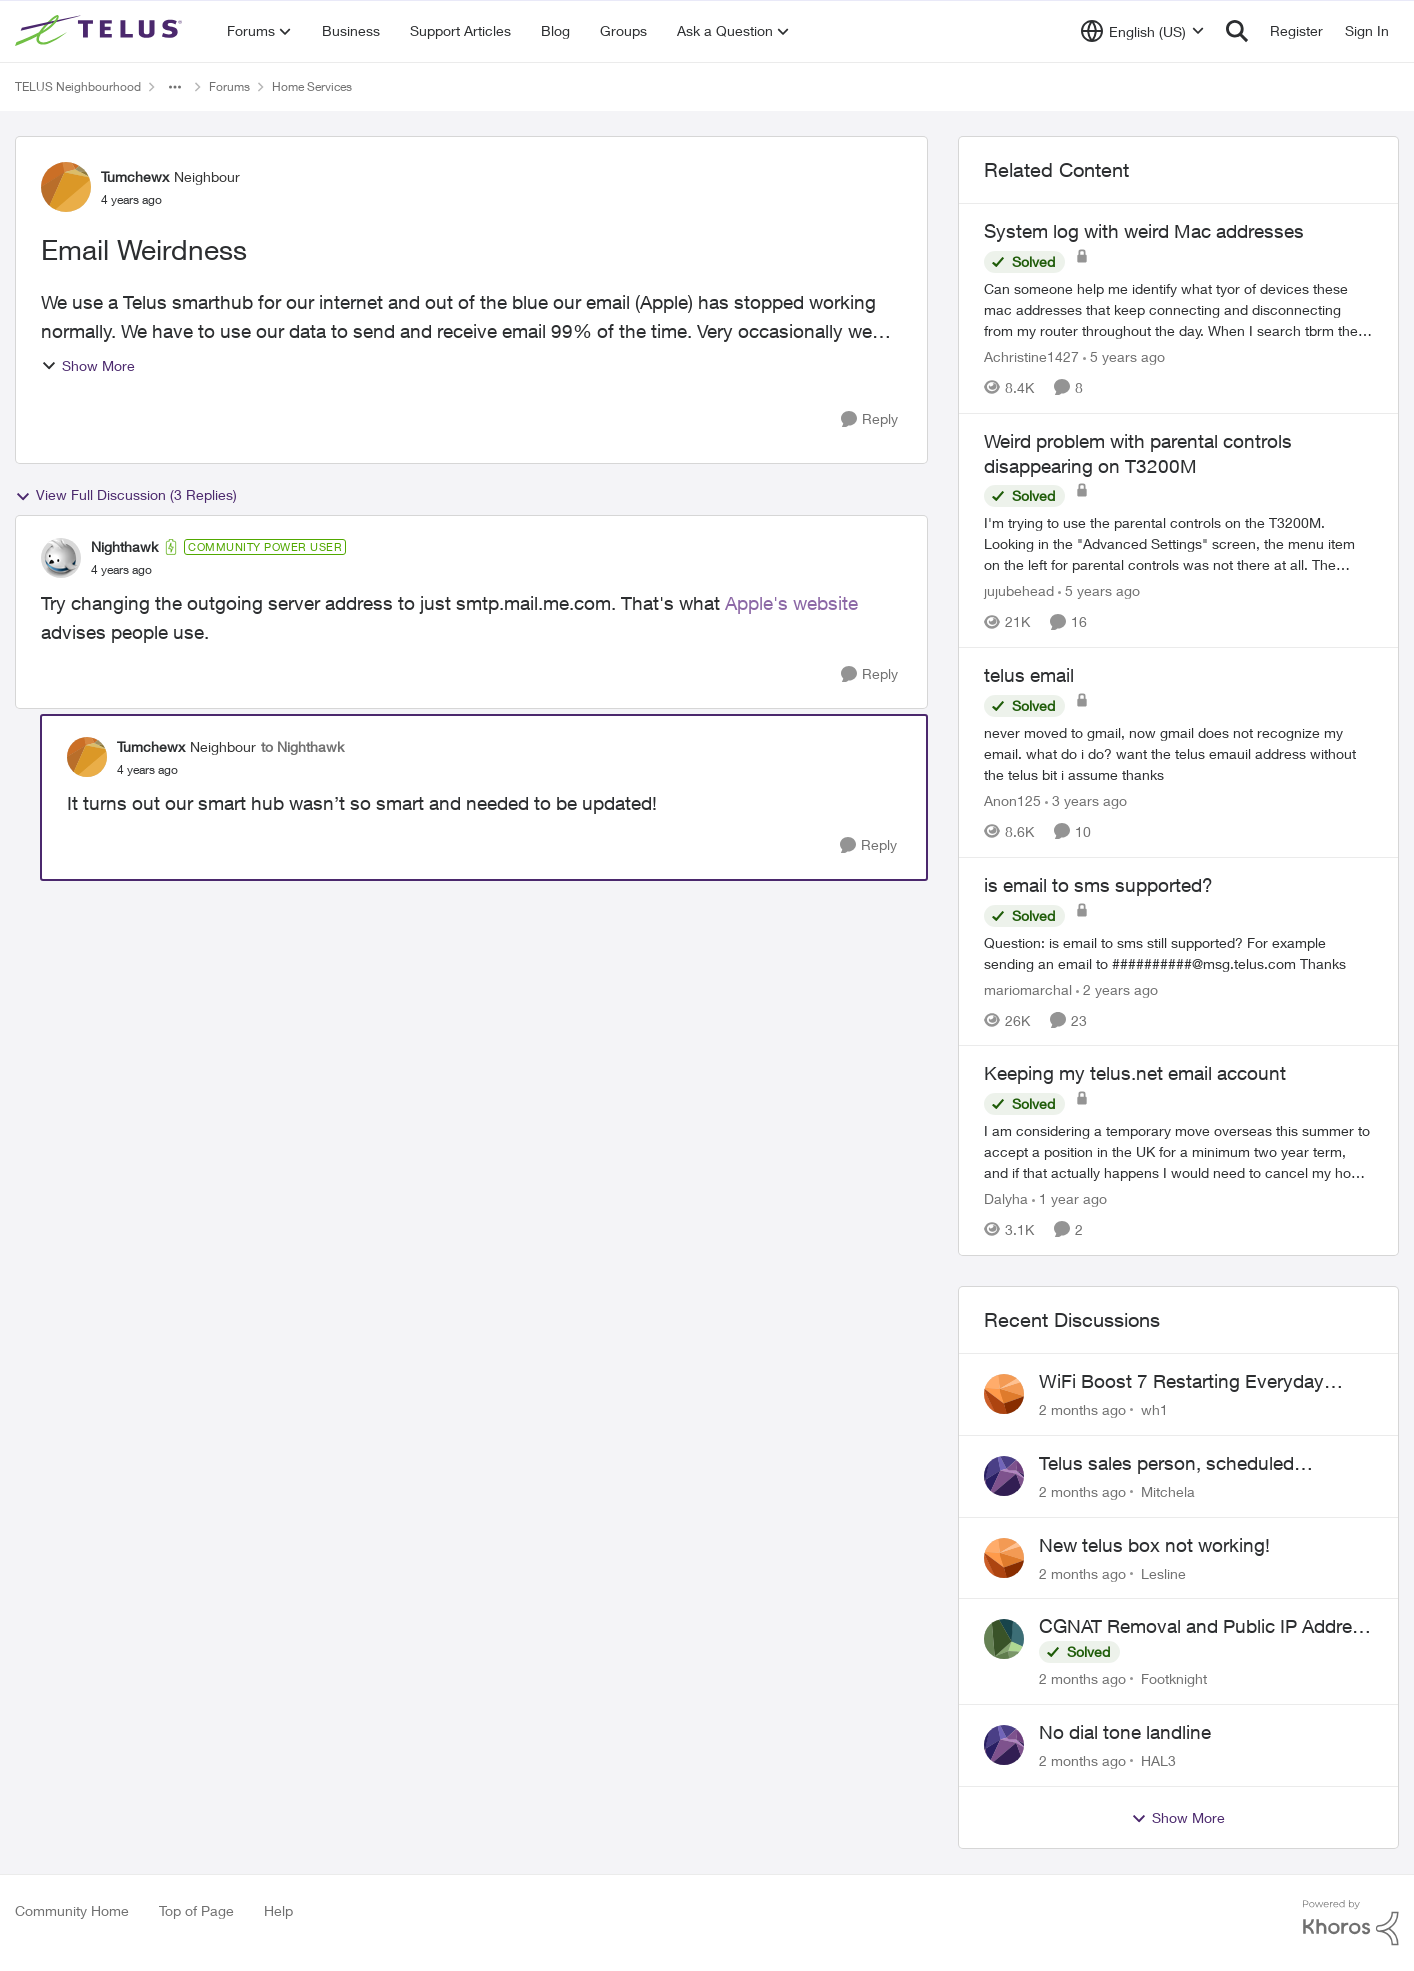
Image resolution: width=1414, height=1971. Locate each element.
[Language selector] (1142, 31)
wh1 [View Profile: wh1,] (1154, 1409)
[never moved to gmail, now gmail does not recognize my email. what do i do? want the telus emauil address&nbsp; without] (1178, 753)
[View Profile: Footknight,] (1004, 1639)
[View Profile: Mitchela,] (1004, 1476)
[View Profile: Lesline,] (1004, 1558)
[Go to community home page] (101, 31)
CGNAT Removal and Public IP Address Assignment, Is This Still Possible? (1205, 1627)
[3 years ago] (1086, 800)
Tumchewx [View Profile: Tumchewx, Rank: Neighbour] (135, 176)
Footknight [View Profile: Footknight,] (1174, 1678)
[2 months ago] (1082, 1409)
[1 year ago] (1069, 1198)
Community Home (72, 1910)
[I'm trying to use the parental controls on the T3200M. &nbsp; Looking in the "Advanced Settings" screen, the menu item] (1178, 543)
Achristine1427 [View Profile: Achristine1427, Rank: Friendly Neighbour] (1031, 356)
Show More (88, 365)
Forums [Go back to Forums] (229, 86)
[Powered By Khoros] (1351, 1923)
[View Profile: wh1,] (1004, 1394)
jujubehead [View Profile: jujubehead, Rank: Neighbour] (1019, 590)
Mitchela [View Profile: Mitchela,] (1168, 1491)
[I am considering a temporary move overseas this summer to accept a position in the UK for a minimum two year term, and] (1178, 1151)
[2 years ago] (1117, 988)
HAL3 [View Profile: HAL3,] (1158, 1760)
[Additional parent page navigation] (175, 87)
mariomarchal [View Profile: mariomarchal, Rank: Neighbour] (1028, 988)
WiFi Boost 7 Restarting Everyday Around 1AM (1181, 1382)
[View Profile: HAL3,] (1004, 1745)
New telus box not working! (1154, 1545)
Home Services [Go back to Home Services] (312, 86)
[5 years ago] (1124, 356)
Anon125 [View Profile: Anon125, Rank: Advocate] (1012, 800)
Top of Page (196, 1910)
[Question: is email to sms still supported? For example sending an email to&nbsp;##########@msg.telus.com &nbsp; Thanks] (1178, 952)
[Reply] (869, 419)
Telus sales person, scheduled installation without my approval (1173, 1464)
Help (278, 1910)
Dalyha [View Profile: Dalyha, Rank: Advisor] (1006, 1198)
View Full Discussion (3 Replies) (126, 495)
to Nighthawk (302, 746)
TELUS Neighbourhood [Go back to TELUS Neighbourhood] (78, 86)
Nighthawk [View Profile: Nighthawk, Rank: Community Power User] (124, 546)
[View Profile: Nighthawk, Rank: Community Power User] (61, 558)
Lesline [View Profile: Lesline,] (1163, 1572)
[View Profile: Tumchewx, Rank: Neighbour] (66, 187)
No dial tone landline (1125, 1732)
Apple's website (791, 603)
